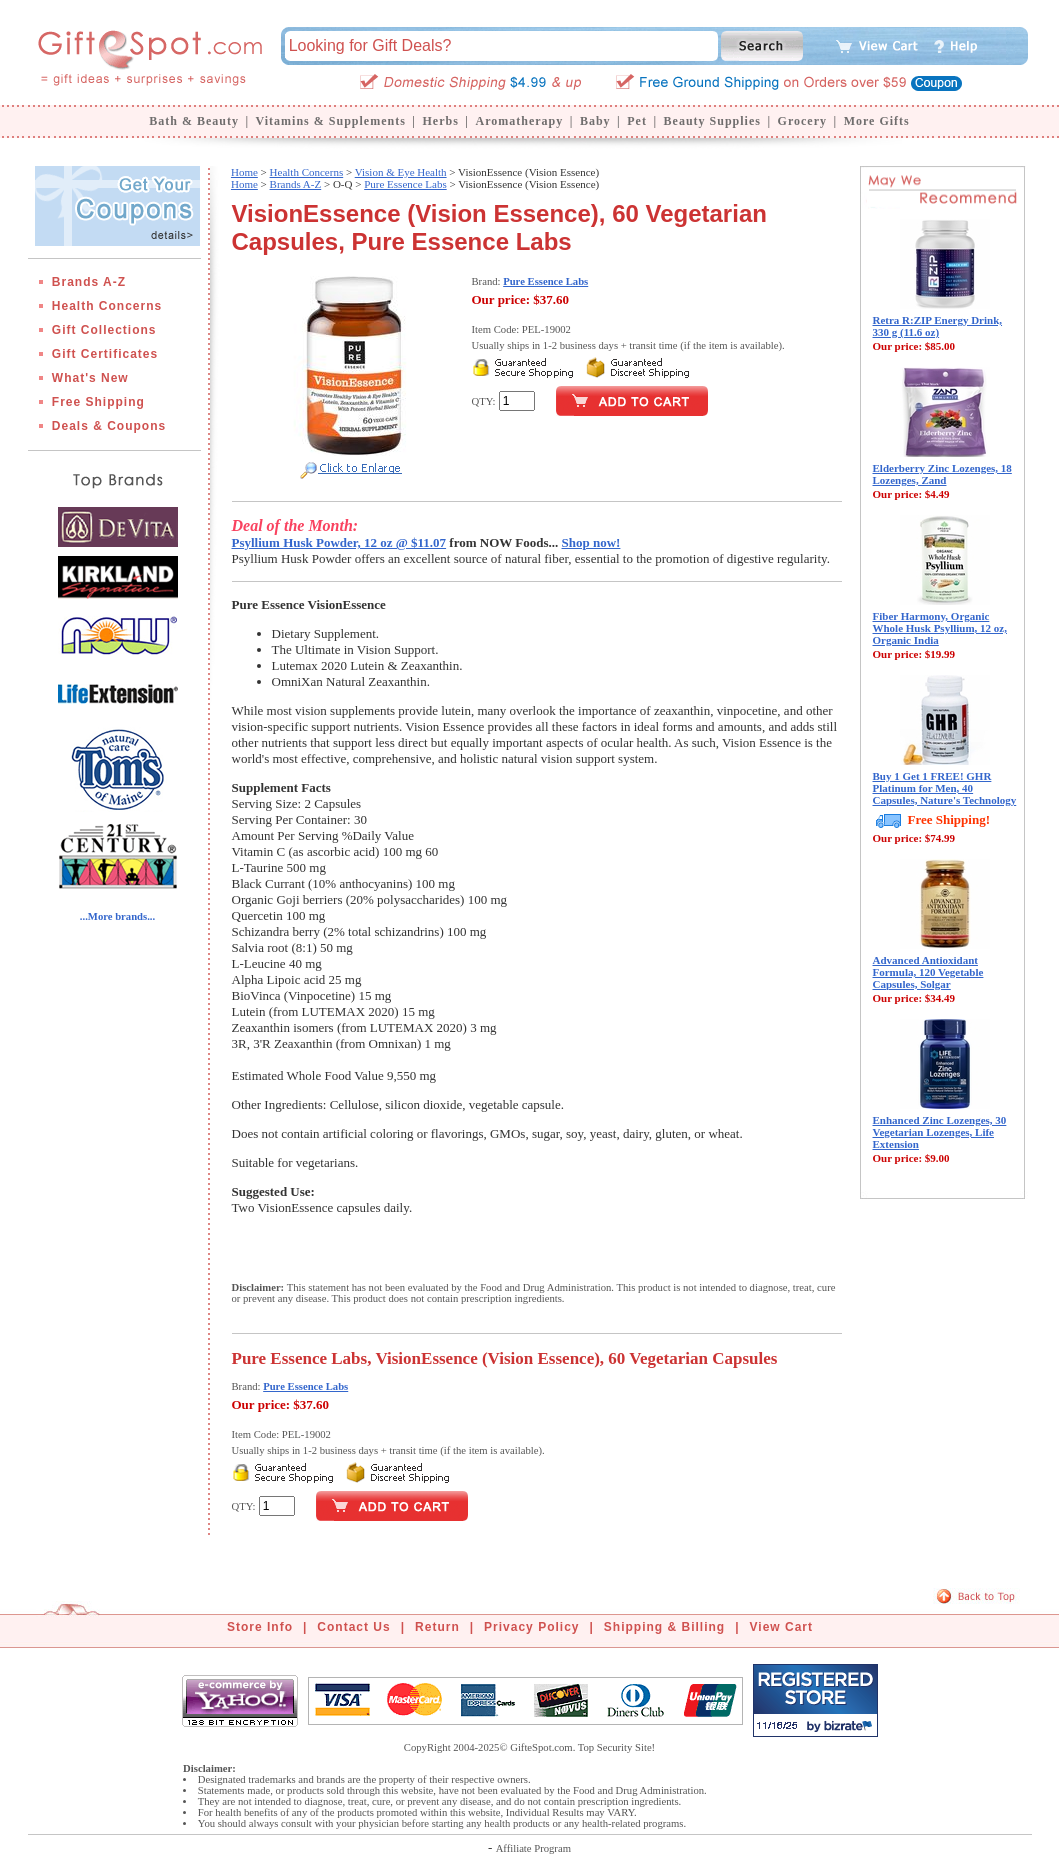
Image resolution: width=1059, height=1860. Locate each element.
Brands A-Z (89, 282)
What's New (90, 378)
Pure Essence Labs (405, 184)
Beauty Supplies (712, 121)
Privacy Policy (531, 1627)
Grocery (802, 121)
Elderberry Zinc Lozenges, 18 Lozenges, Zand (942, 474)
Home (244, 172)
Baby (595, 121)
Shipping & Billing (664, 1627)
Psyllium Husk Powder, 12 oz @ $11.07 (339, 542)
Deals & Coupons (109, 426)
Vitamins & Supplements (331, 121)
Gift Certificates (105, 354)
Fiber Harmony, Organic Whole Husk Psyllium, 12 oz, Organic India (940, 628)
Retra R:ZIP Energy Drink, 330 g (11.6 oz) (938, 326)
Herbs (440, 121)
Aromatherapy (519, 121)
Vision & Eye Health (401, 172)
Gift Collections (104, 330)
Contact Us (353, 1627)
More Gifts (877, 121)
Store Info (260, 1627)
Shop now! (591, 542)
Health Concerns (107, 306)
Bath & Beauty (194, 121)
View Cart (781, 1627)
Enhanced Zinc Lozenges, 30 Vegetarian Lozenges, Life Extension (940, 1132)
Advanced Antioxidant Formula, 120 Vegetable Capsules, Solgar (928, 972)
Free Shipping (98, 402)
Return (437, 1627)
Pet (637, 121)
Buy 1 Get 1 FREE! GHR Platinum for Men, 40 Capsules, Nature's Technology (945, 788)
